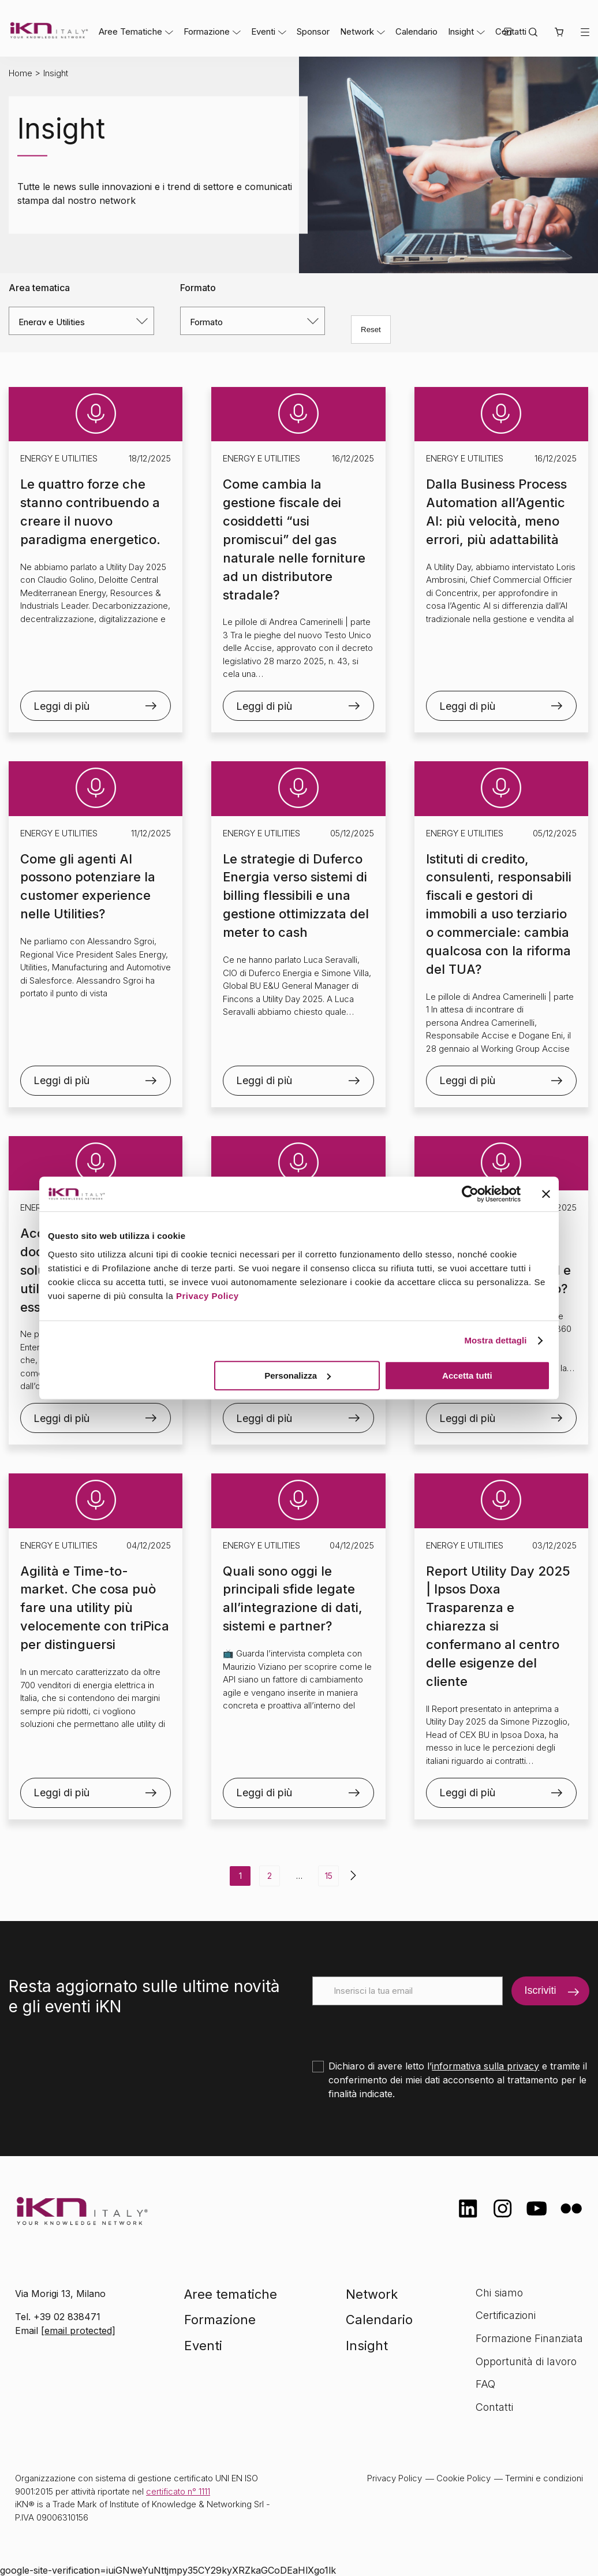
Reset (371, 329)
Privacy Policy (207, 1296)
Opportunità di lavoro (526, 2361)
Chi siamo (499, 2293)
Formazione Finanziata (529, 2338)
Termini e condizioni (544, 2478)
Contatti (494, 2407)
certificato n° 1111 (178, 2491)
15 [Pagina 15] (328, 1876)
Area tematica (39, 287)
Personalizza (297, 1375)
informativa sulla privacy (485, 2066)
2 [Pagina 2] (269, 1876)
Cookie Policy (463, 2478)
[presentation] (400, 2027)
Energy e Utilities (59, 458)
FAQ (485, 2384)
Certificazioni (506, 2315)
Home (20, 73)
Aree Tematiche (130, 31)
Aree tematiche (230, 2294)
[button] (558, 32)
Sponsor (313, 31)
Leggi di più (61, 706)
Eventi (263, 31)
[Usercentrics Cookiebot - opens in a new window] (470, 1194)
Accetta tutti (467, 1375)
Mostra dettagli (495, 1340)
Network (357, 31)
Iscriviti (540, 1990)
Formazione (207, 31)
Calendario (416, 31)
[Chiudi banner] (546, 1194)
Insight (461, 31)
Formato (198, 287)
